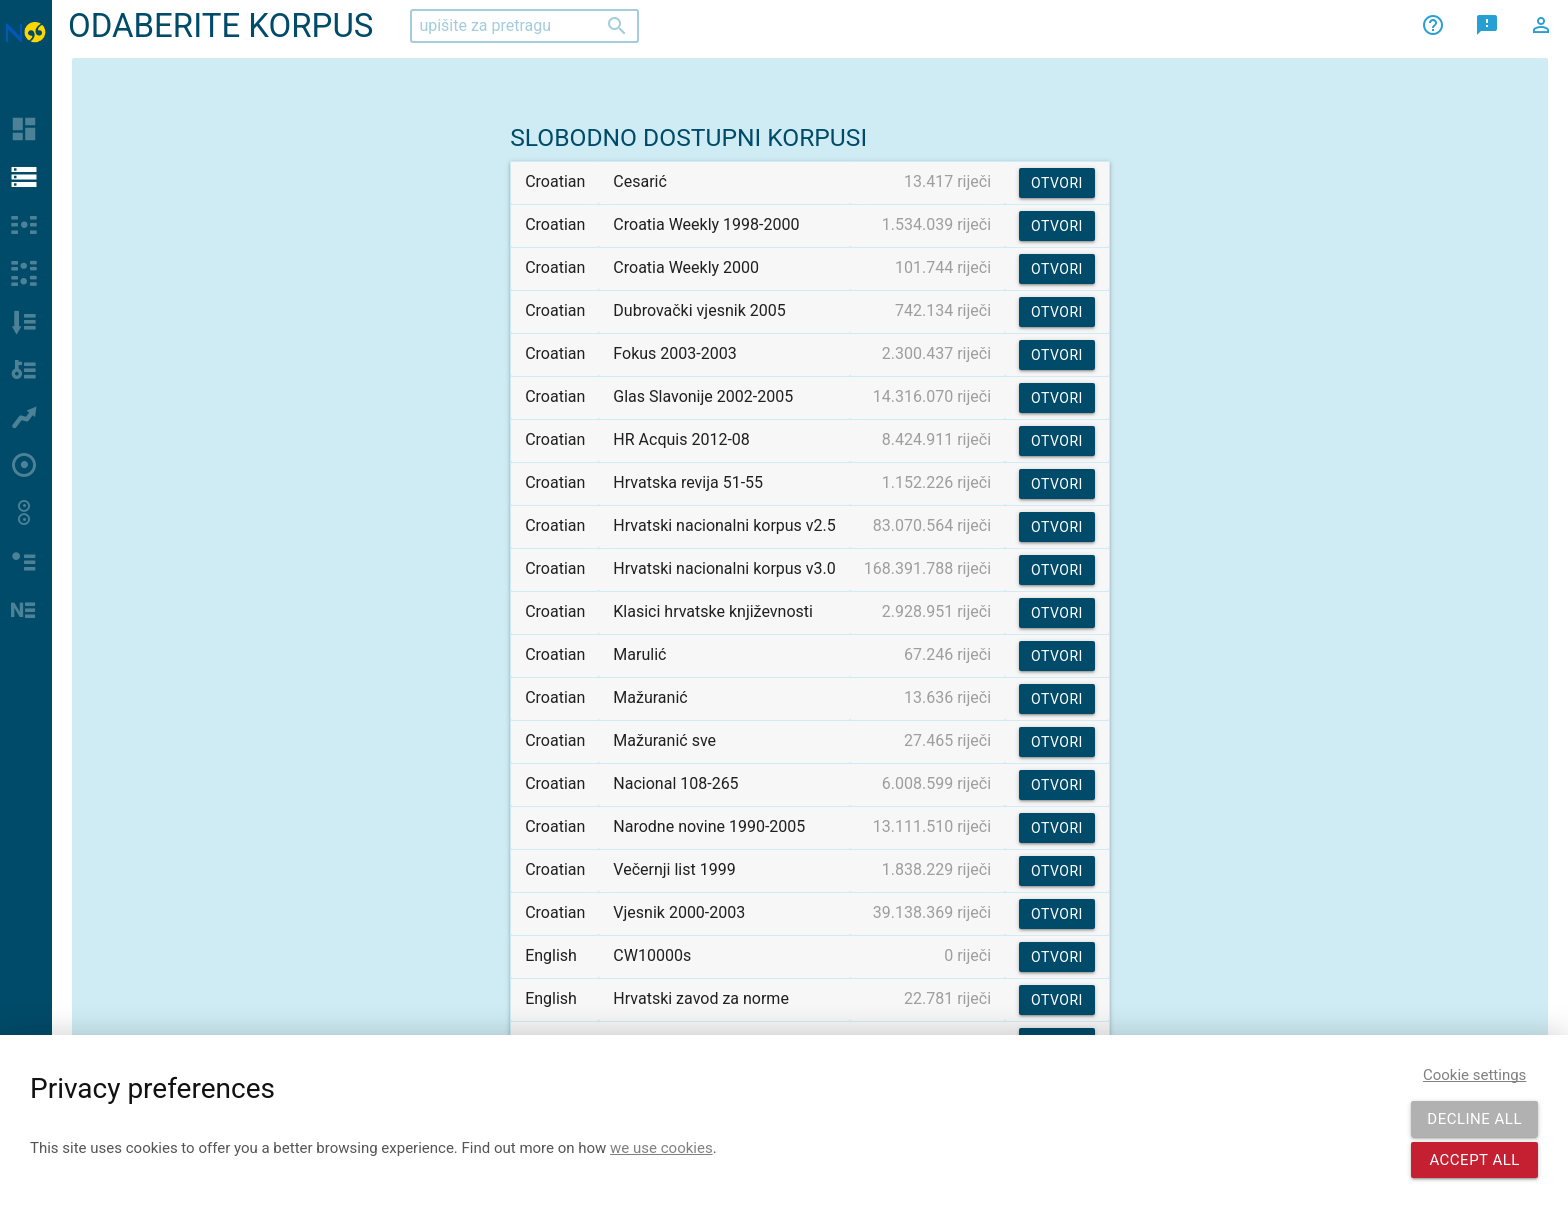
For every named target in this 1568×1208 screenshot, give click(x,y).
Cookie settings (1474, 1075)
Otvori (1057, 183)
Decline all (1474, 1119)
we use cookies (661, 1148)
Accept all (1474, 1160)
